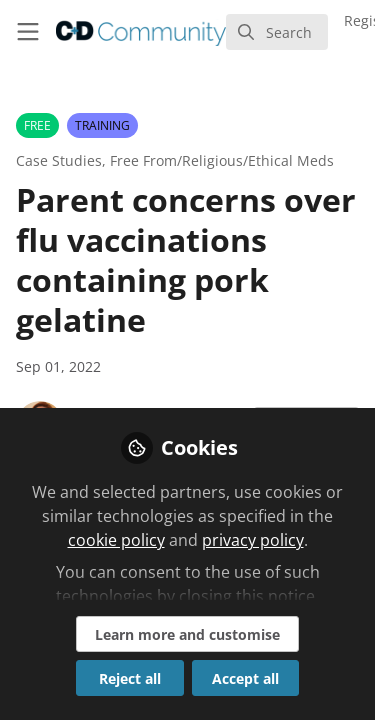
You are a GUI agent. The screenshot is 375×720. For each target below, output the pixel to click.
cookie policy (116, 540)
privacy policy (253, 540)
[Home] (141, 32)
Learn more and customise (187, 634)
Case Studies (59, 160)
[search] (277, 32)
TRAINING (102, 125)
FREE (37, 125)
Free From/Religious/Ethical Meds (222, 160)
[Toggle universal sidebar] (28, 32)
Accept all (245, 678)
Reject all (130, 678)
